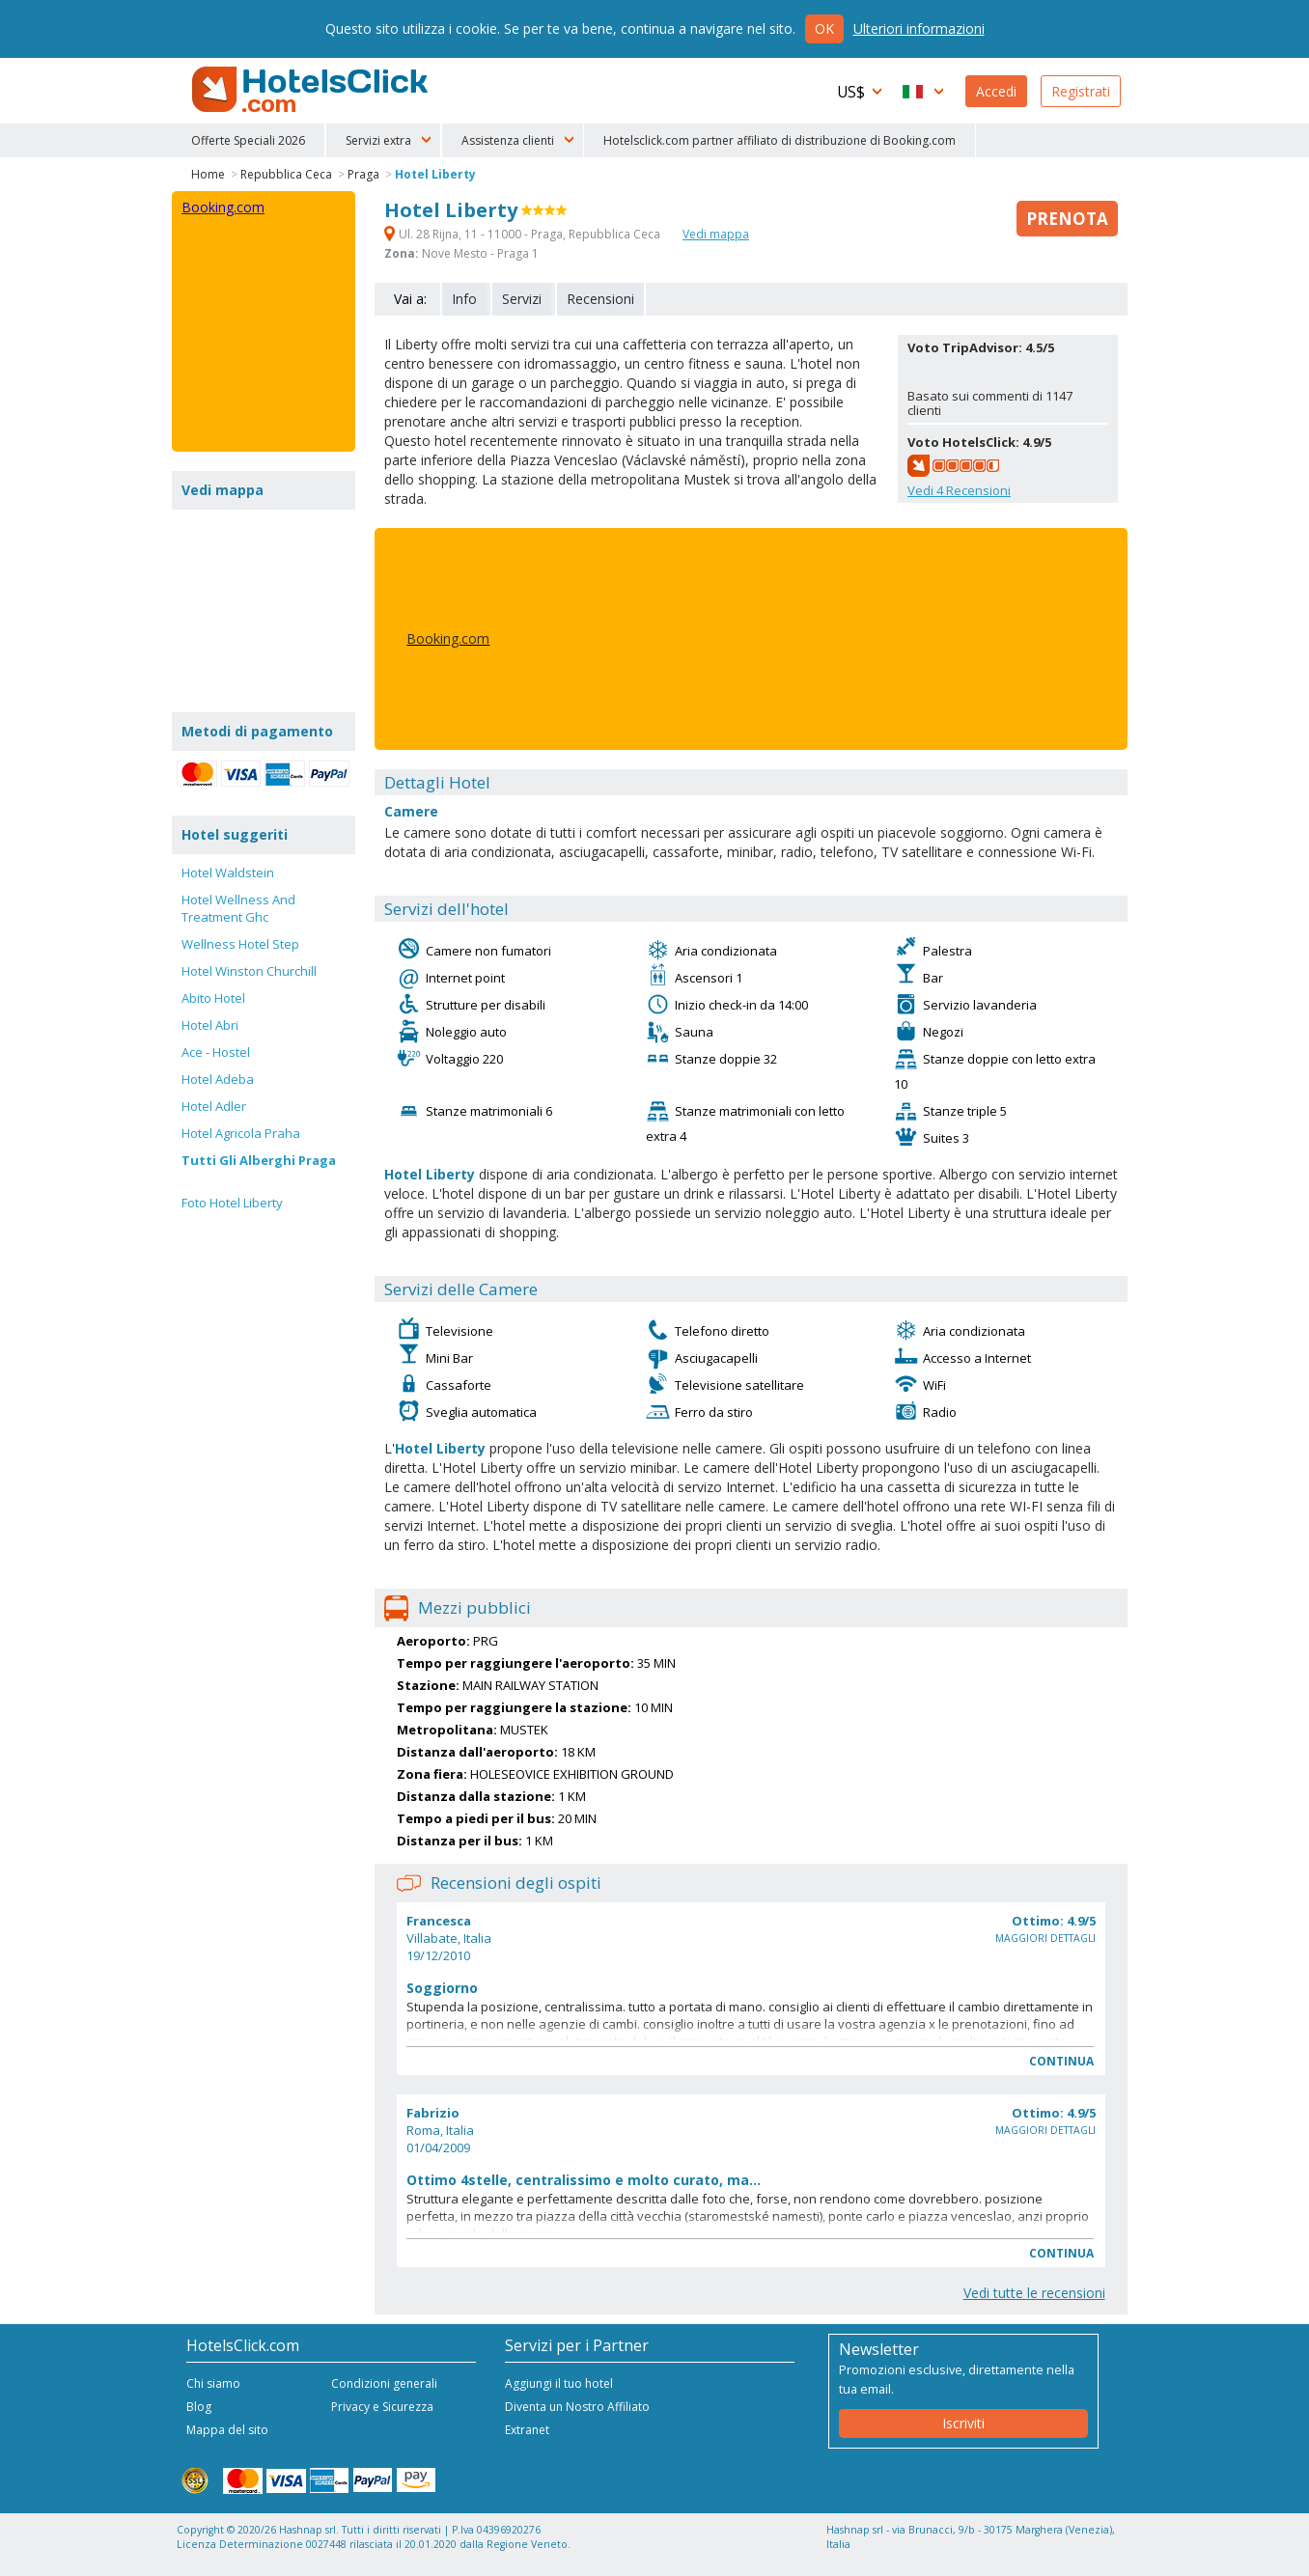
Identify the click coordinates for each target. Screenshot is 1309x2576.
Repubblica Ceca (286, 174)
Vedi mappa (715, 234)
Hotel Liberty (435, 174)
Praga (363, 174)
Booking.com (447, 638)
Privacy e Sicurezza (382, 2406)
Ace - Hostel (215, 1052)
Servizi (522, 299)
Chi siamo (213, 2383)
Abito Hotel (213, 998)
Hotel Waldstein (227, 872)
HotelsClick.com (311, 90)
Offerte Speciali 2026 (248, 140)
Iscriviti (963, 2423)
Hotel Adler (213, 1106)
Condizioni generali (384, 2383)
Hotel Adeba (217, 1079)
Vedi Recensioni (959, 490)
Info (464, 299)
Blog (198, 2406)
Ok (824, 28)
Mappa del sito (227, 2430)
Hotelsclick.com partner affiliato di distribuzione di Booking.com (779, 140)
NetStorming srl (1048, 2554)
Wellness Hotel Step (240, 944)
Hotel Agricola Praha (240, 1133)
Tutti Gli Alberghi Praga (258, 1160)
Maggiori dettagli (1045, 1938)
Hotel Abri (209, 1025)
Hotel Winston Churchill (249, 971)
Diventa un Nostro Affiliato (577, 2406)
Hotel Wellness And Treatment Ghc (238, 908)
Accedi (996, 91)
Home (208, 174)
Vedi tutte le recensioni (1034, 2293)
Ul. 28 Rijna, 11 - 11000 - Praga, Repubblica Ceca (523, 234)
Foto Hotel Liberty (232, 1202)
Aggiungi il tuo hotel (559, 2383)
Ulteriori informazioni (919, 28)
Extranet (527, 2430)
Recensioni (600, 299)
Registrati (1080, 91)
